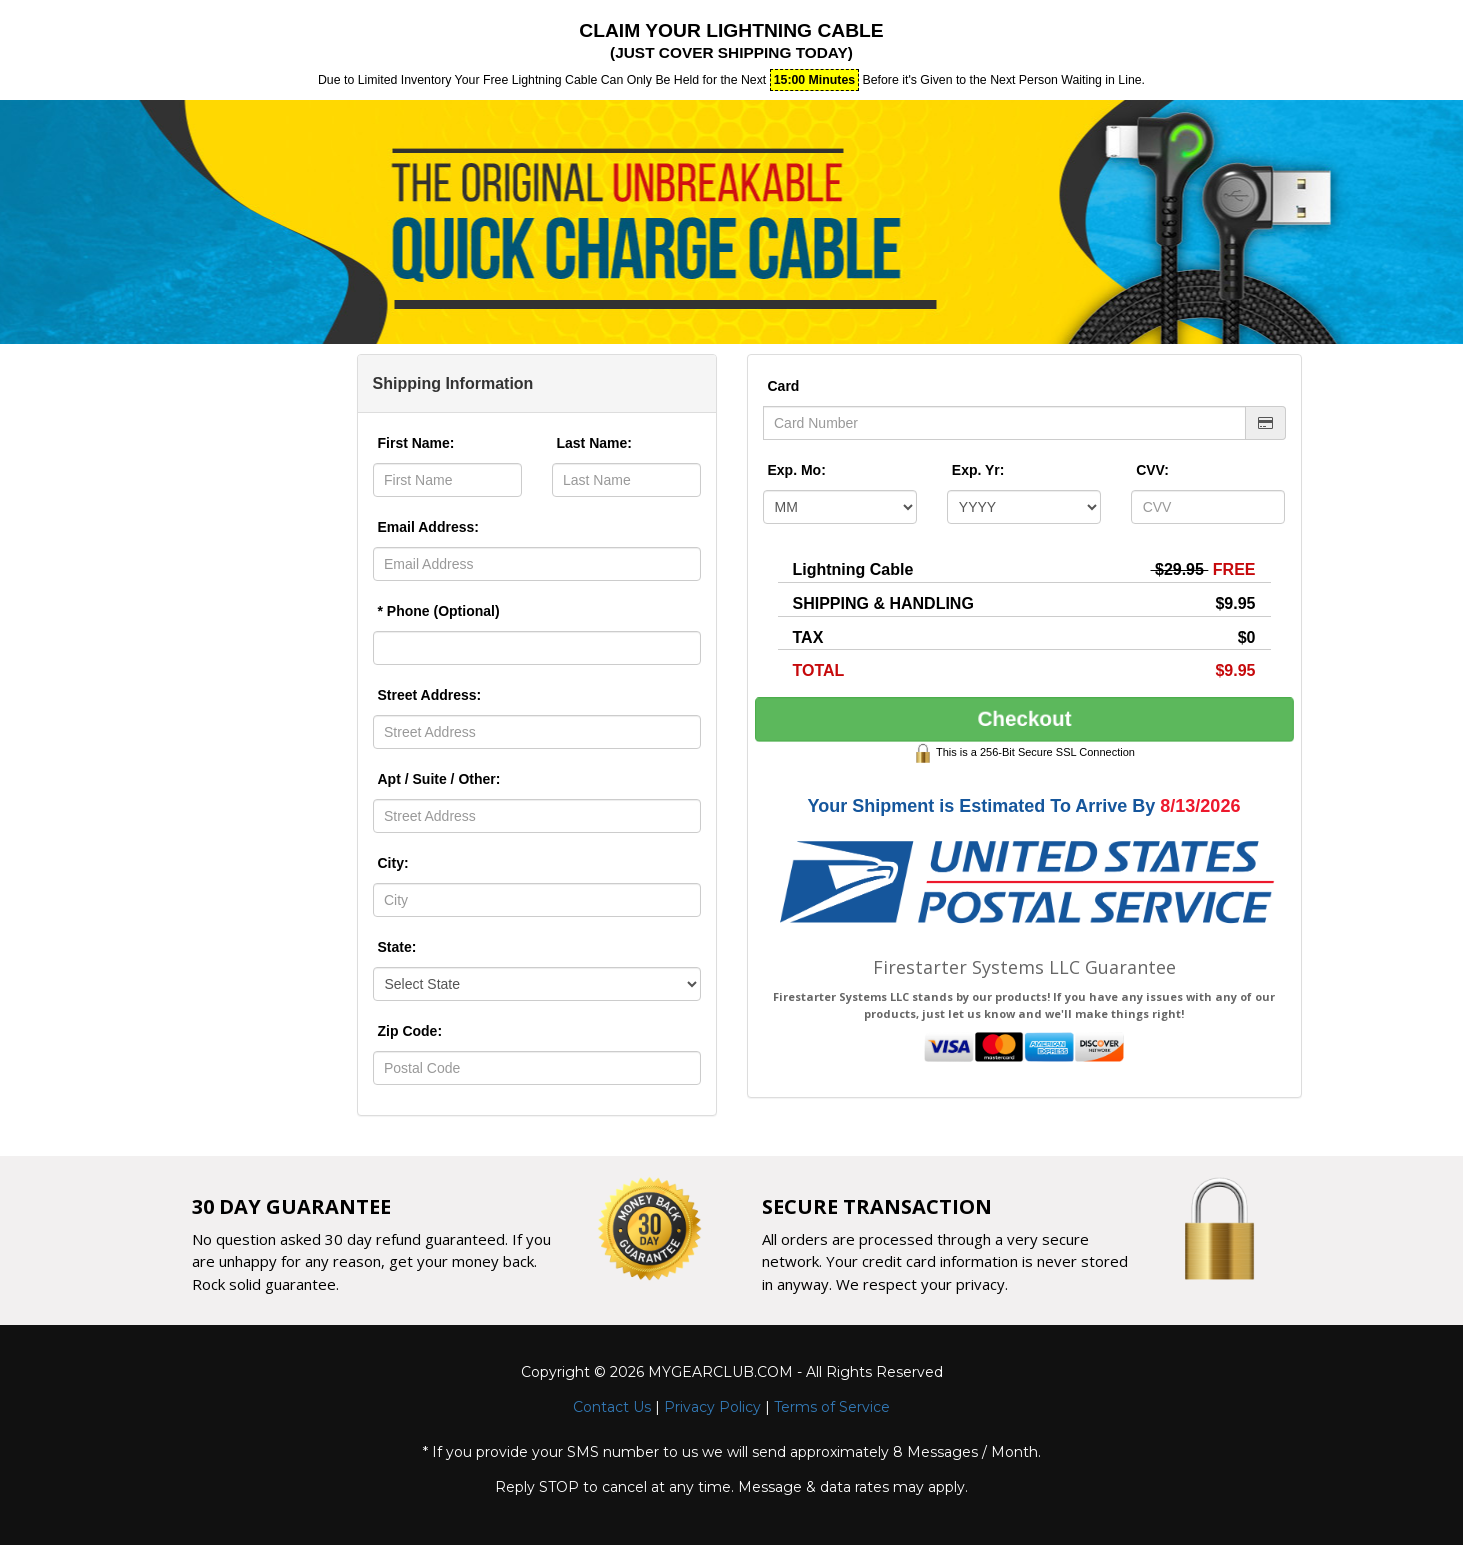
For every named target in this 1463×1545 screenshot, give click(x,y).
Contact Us (612, 1407)
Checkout (1023, 719)
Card (784, 386)
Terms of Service (832, 1407)
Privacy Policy (712, 1407)
